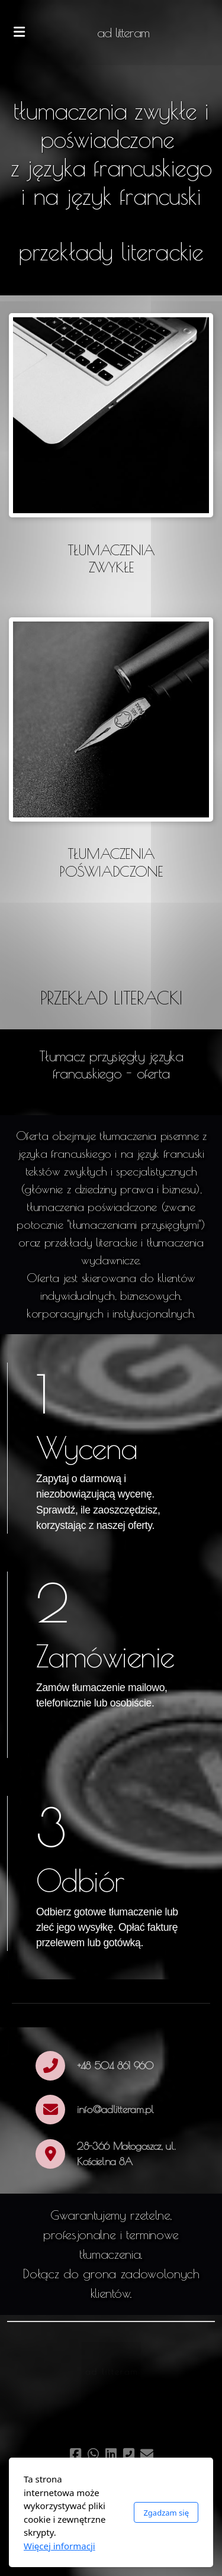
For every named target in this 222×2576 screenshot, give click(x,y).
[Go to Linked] (111, 2454)
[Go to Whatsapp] (93, 2454)
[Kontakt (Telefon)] (129, 2454)
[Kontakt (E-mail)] (147, 2454)
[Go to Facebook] (76, 2454)
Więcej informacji (59, 2546)
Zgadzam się (166, 2512)
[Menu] (19, 32)
